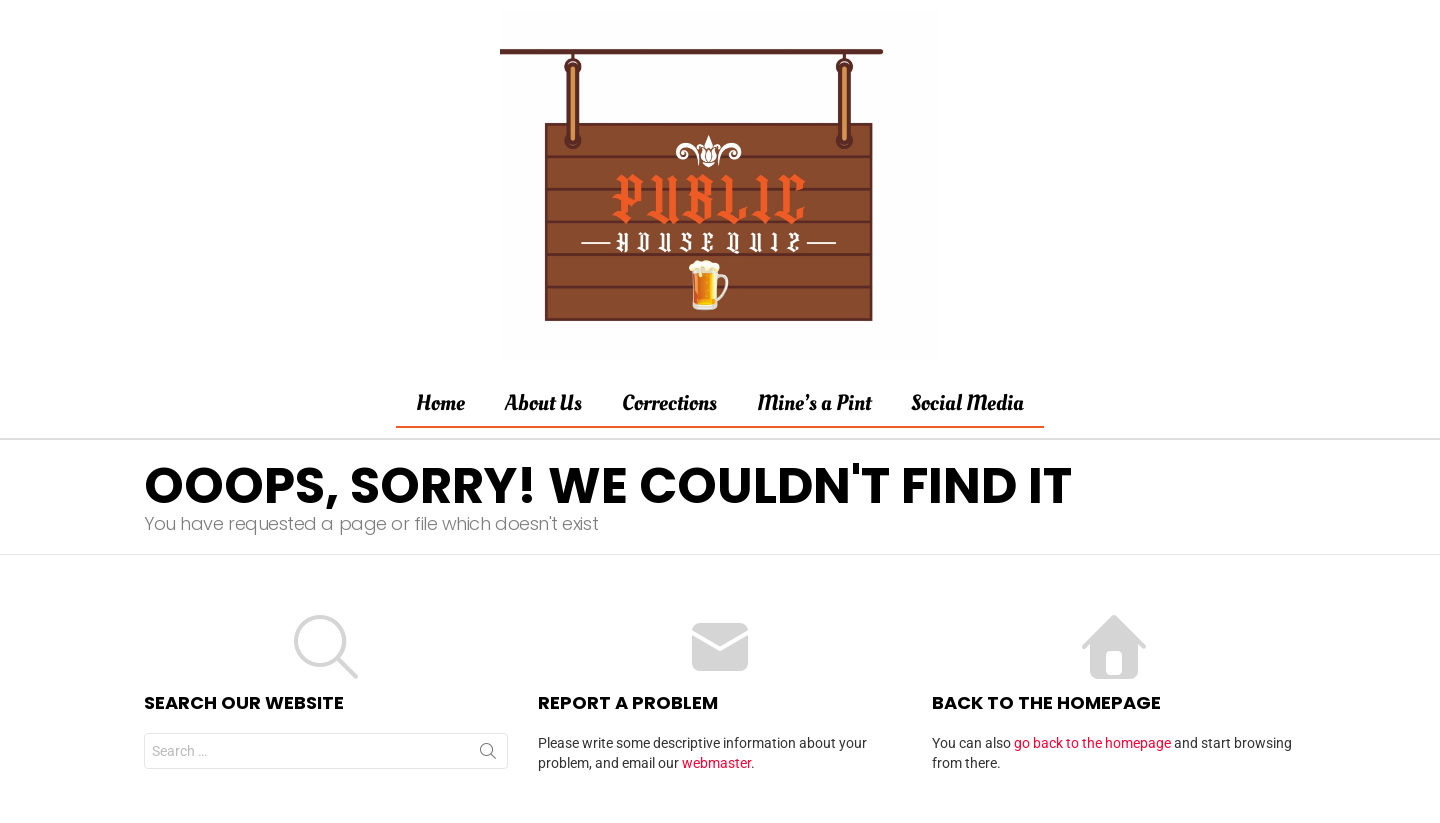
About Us (543, 403)
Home (440, 403)
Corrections (669, 403)
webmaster (716, 763)
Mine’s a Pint (814, 403)
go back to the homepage (1092, 743)
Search (488, 755)
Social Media (967, 403)
